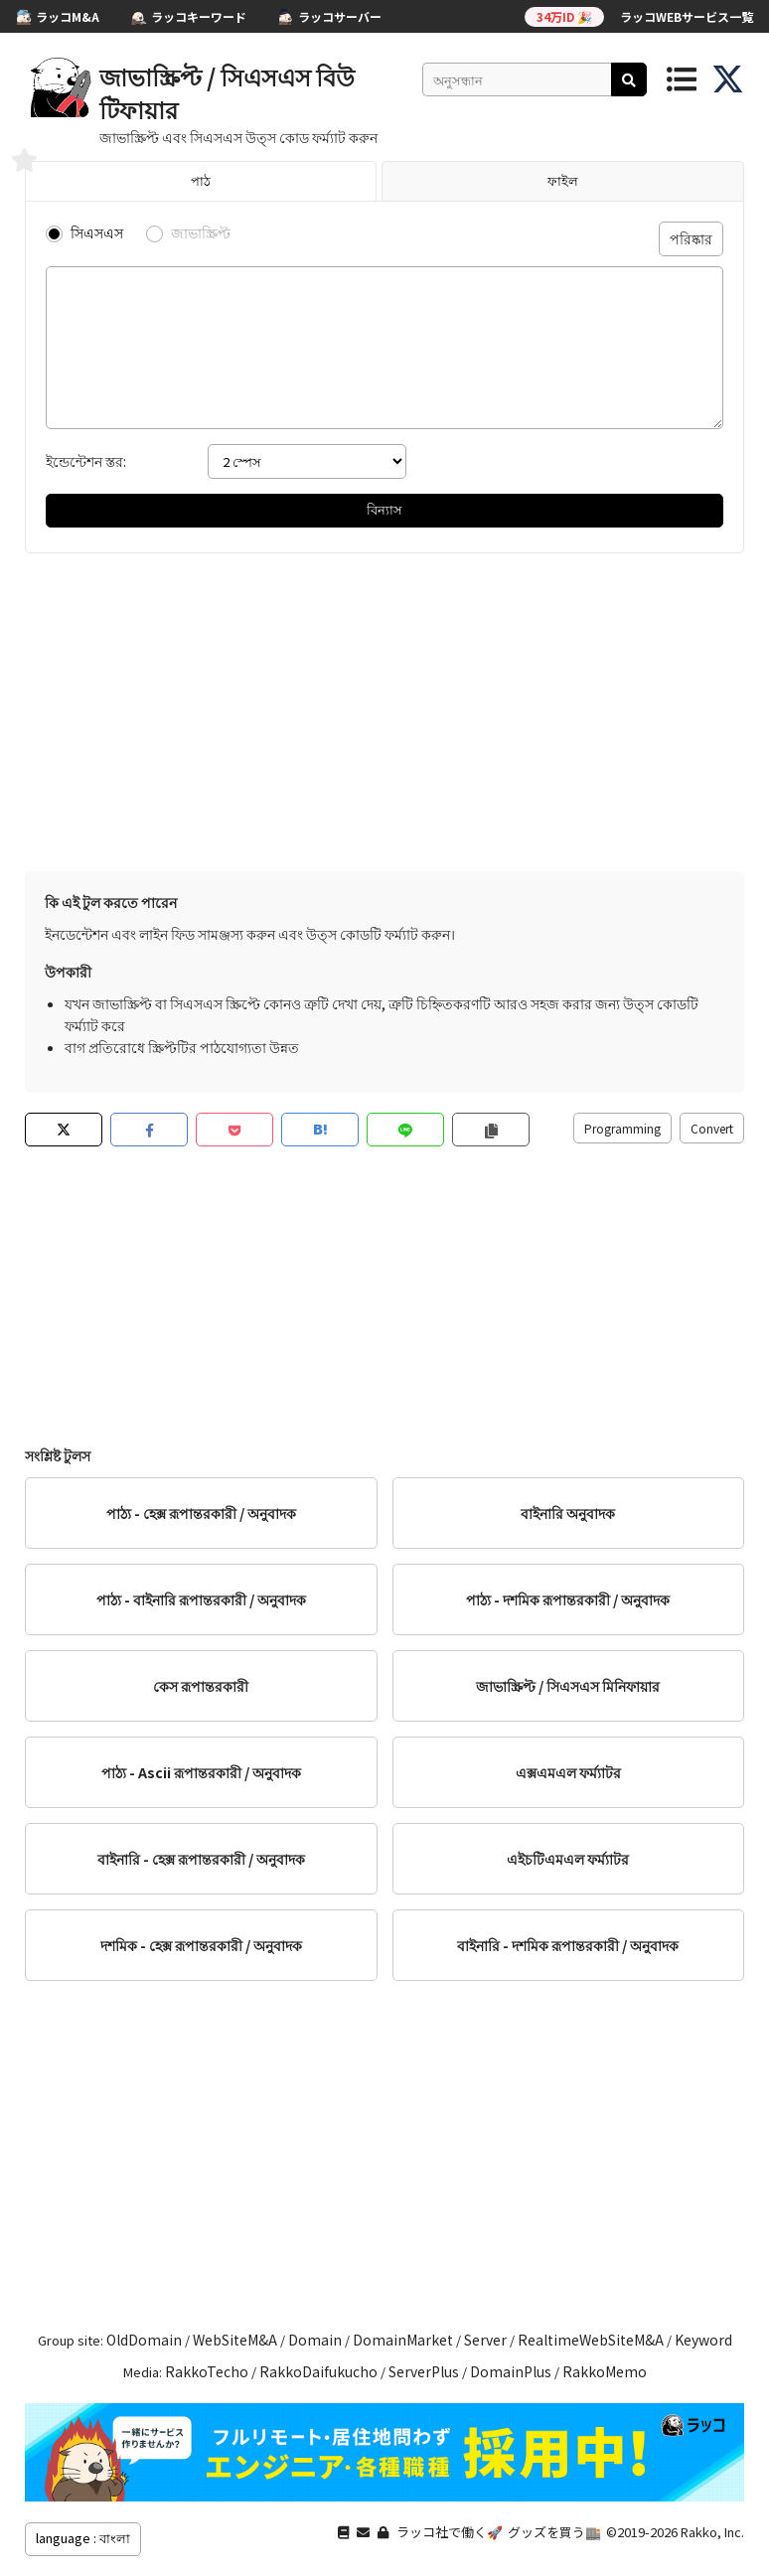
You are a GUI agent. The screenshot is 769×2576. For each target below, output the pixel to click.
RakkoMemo (604, 2371)
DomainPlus (510, 2371)
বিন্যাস (384, 509)
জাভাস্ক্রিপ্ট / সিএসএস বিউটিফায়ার (227, 92)
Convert (712, 1128)
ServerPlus (423, 2371)
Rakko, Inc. (712, 2531)
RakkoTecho (206, 2371)
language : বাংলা (83, 2537)
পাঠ (201, 180)
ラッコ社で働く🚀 (449, 2531)
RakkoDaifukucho (318, 2371)
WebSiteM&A (235, 2339)
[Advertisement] (384, 712)
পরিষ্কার (691, 238)
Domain (315, 2339)
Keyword (703, 2339)
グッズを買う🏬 (554, 2531)
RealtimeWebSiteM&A (591, 2339)
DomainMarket (403, 2339)
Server (485, 2339)
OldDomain (144, 2339)
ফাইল (562, 180)
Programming (622, 1128)
